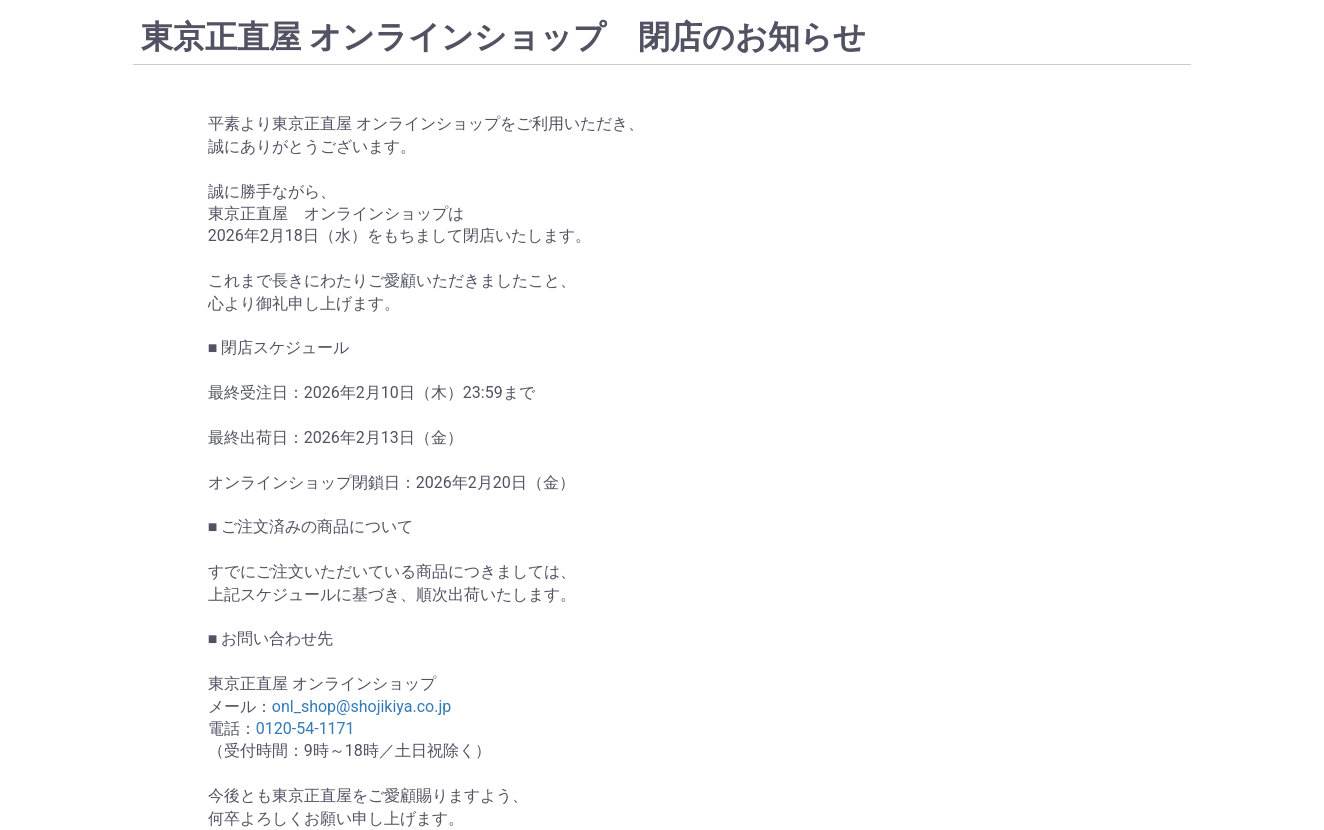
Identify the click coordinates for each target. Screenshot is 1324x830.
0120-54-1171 (305, 728)
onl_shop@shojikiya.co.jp (361, 706)
